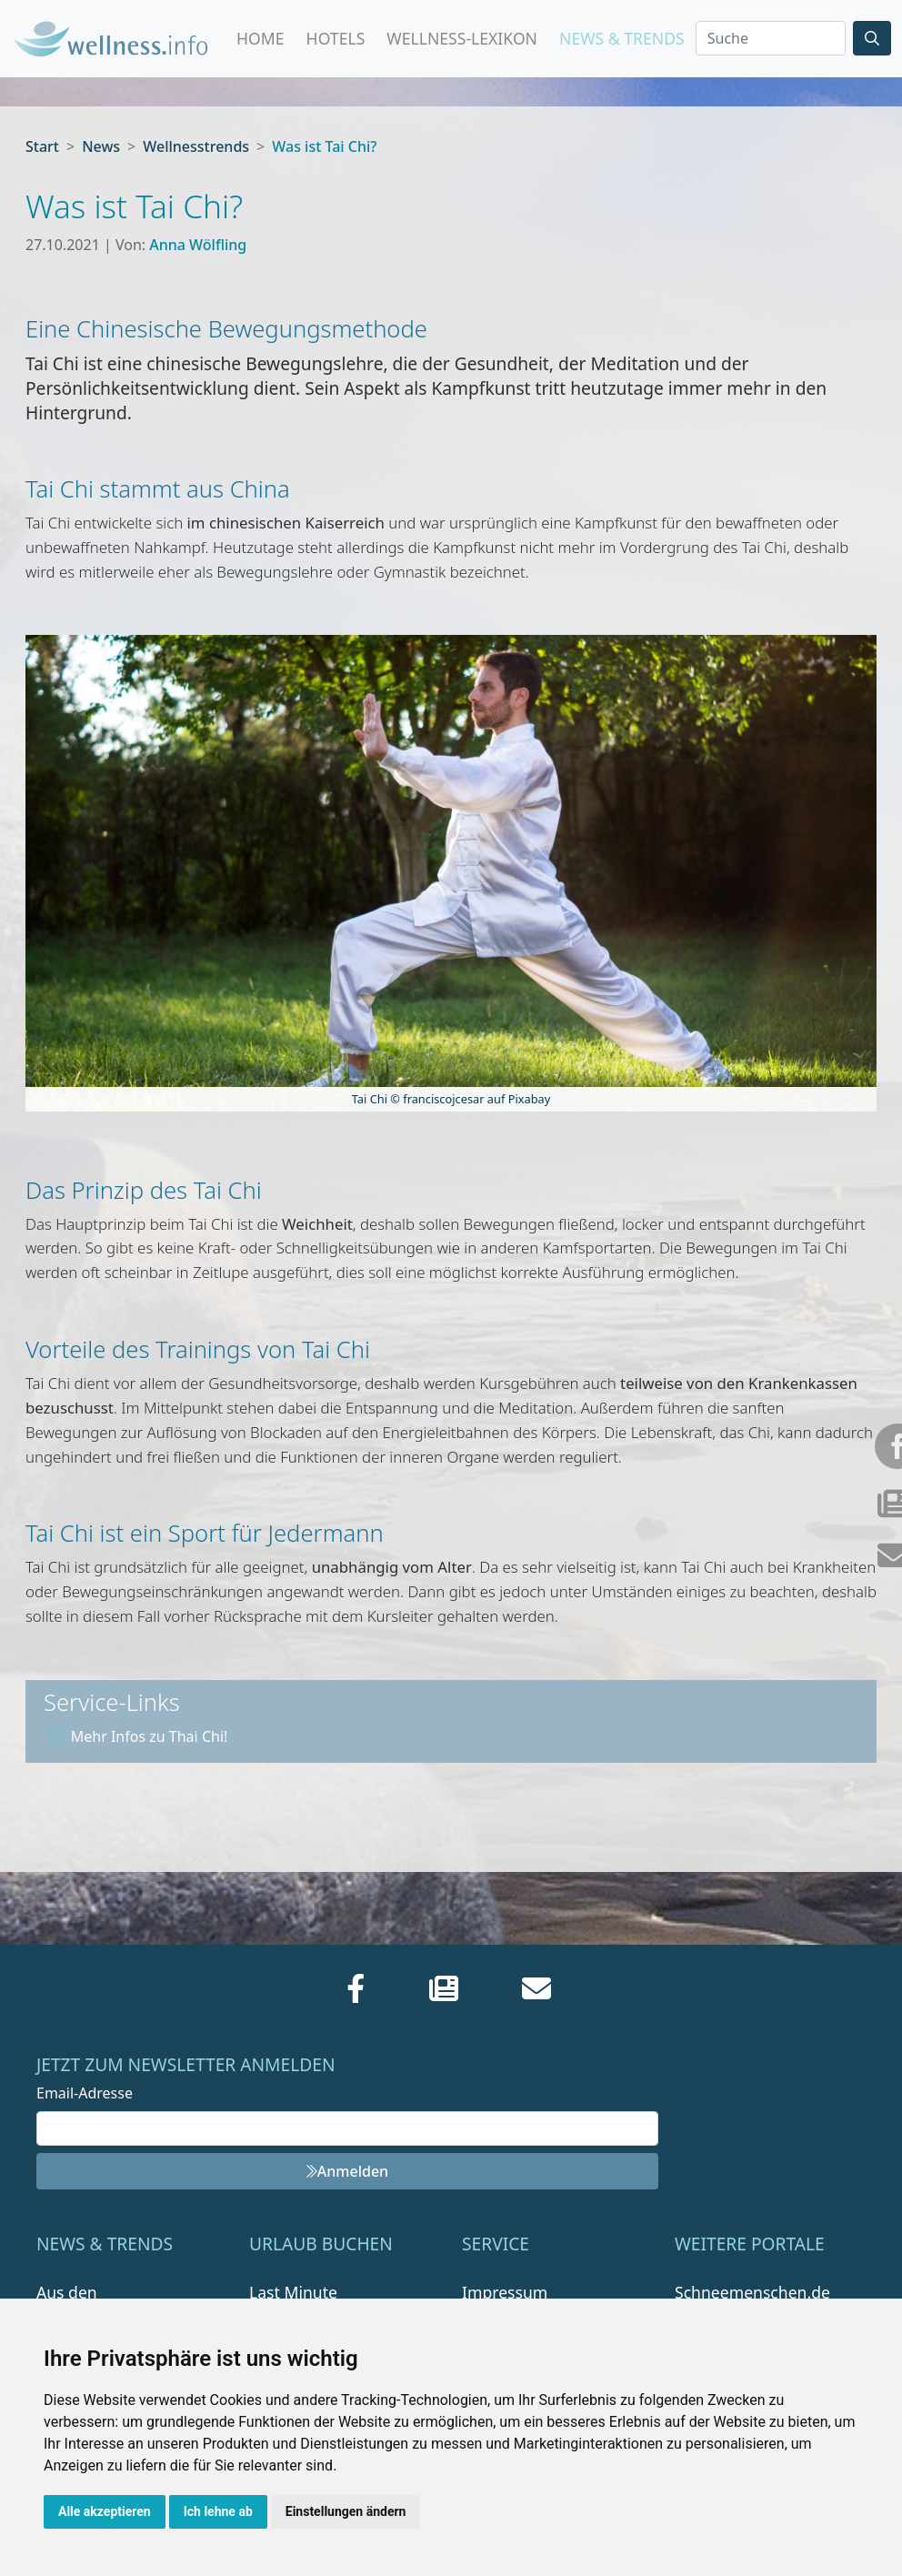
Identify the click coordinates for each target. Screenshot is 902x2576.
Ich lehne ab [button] (218, 2511)
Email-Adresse (84, 2093)
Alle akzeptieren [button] (104, 2511)
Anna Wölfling (197, 245)
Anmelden (347, 2171)
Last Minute (293, 2292)
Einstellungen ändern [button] (346, 2511)
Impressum (504, 2292)
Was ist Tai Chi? (324, 146)
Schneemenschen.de (752, 2292)
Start (42, 146)
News (101, 146)
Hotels (336, 38)
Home (260, 38)
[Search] (771, 38)
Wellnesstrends (196, 146)
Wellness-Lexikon (461, 38)
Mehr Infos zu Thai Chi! (138, 1736)
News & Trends (622, 38)
